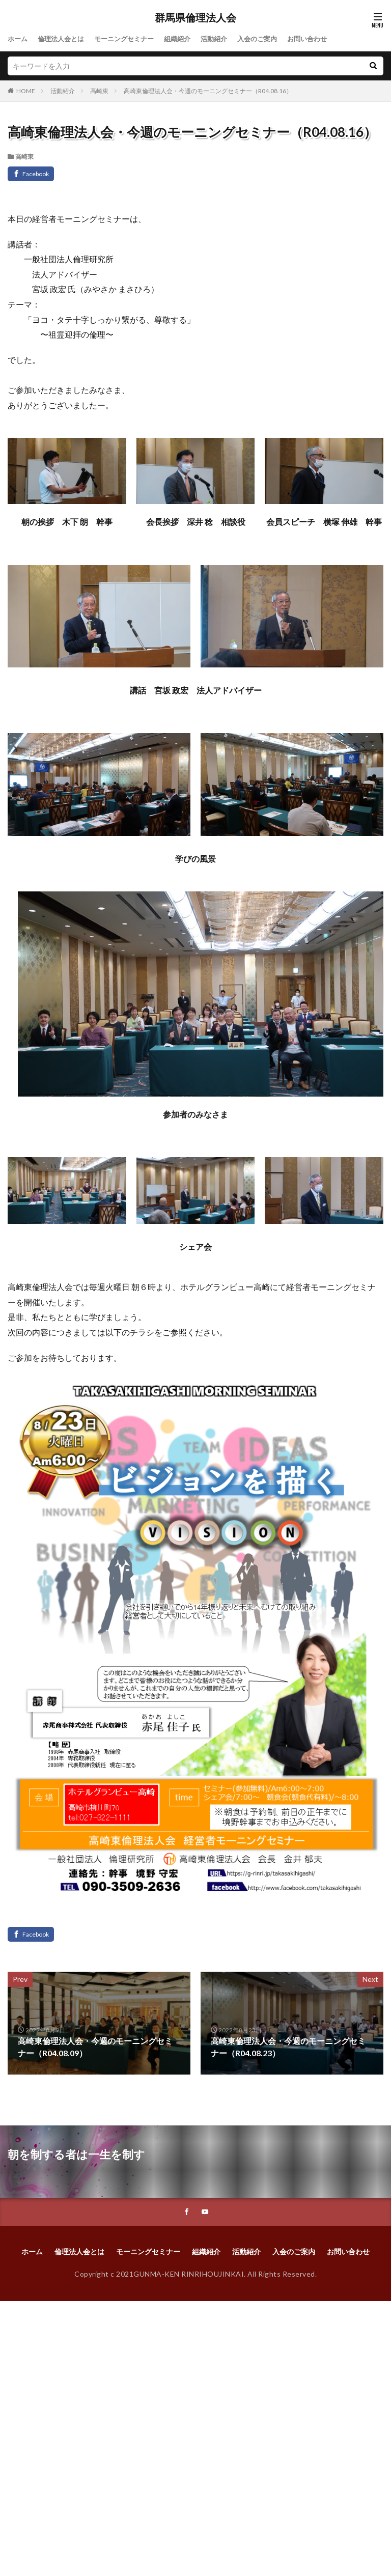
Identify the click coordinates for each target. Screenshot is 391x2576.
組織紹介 (188, 39)
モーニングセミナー (131, 39)
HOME (25, 91)
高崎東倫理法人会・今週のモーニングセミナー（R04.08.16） (208, 91)
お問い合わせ (325, 39)
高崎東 (99, 91)
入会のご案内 (272, 39)
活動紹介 (226, 39)
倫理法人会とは (64, 39)
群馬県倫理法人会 (195, 18)
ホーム (18, 39)
